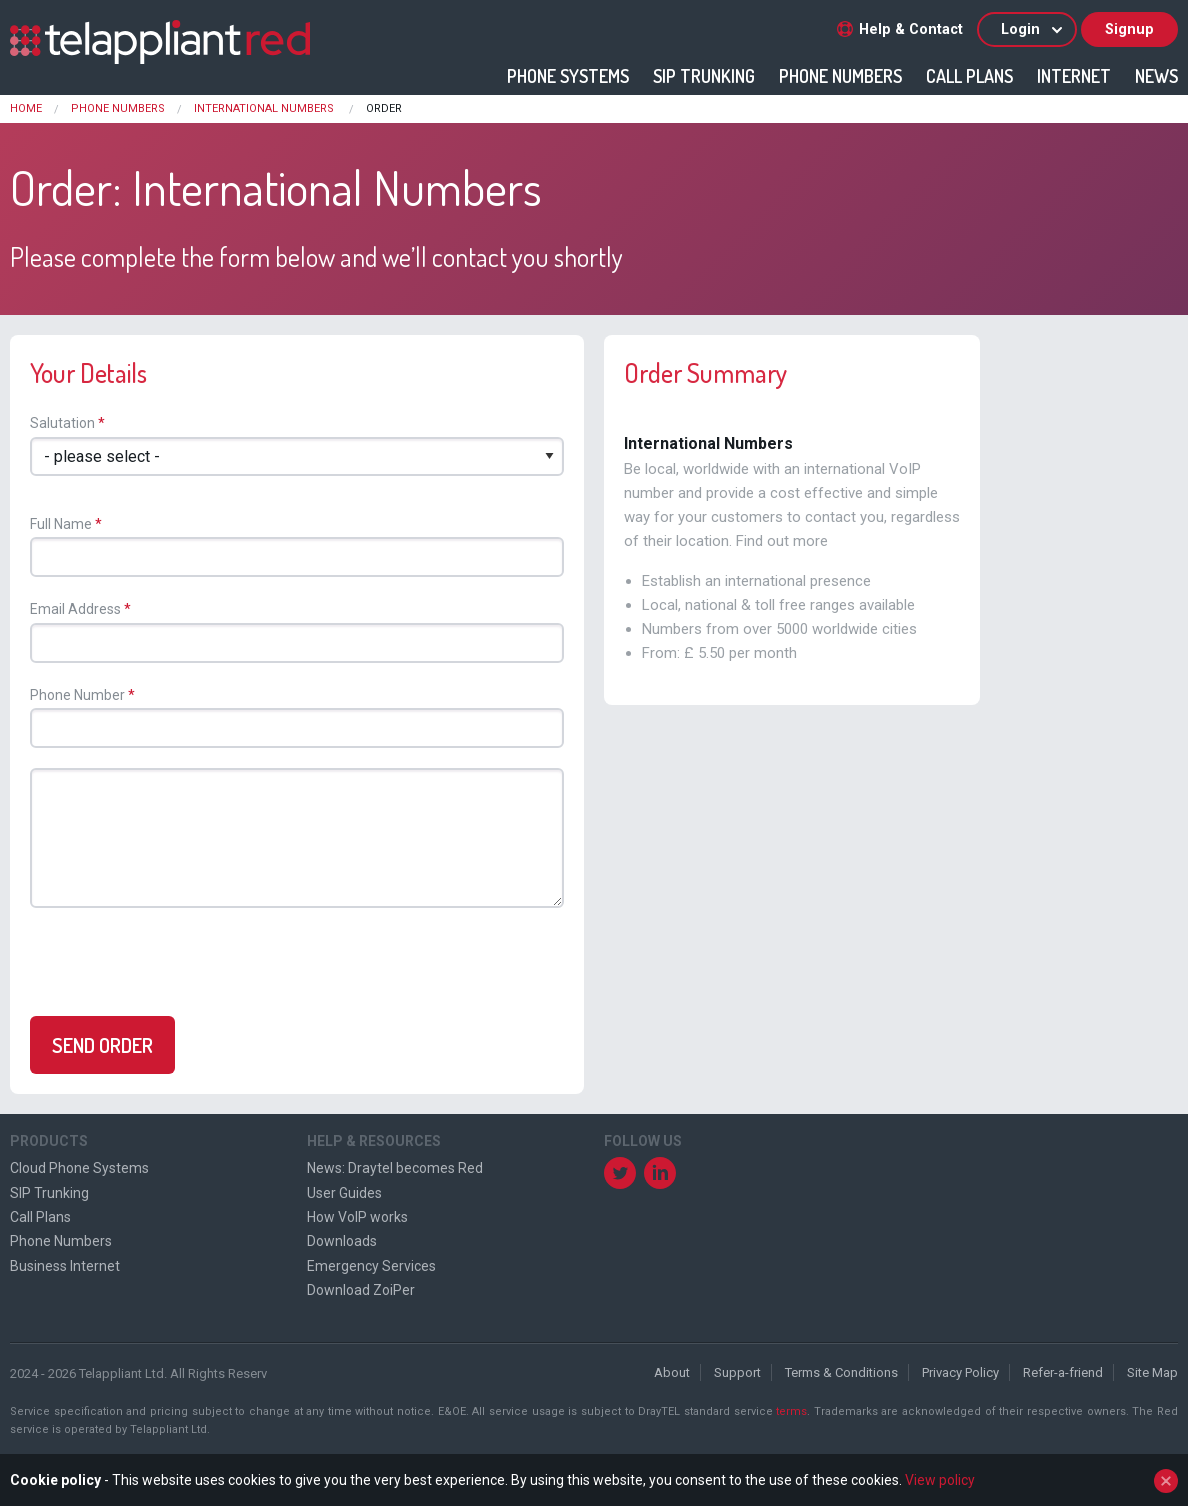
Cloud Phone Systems (79, 1168)
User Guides (344, 1193)
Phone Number (77, 695)
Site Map (1152, 1372)
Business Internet (65, 1266)
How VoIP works (357, 1217)
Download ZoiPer (361, 1290)
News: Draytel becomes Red (395, 1168)
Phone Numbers (840, 76)
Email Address (75, 609)
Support (737, 1372)
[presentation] (180, 966)
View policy (940, 1480)
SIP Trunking (704, 76)
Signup (1129, 29)
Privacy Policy (960, 1372)
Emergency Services (371, 1266)
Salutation (62, 423)
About (672, 1372)
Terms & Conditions (841, 1372)
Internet (1074, 76)
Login (1033, 29)
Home (26, 108)
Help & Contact (900, 29)
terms (791, 1411)
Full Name (61, 524)
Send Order (102, 1045)
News (1156, 76)
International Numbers (265, 108)
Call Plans (969, 76)
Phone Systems (568, 76)
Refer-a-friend (1063, 1372)
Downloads (342, 1241)
